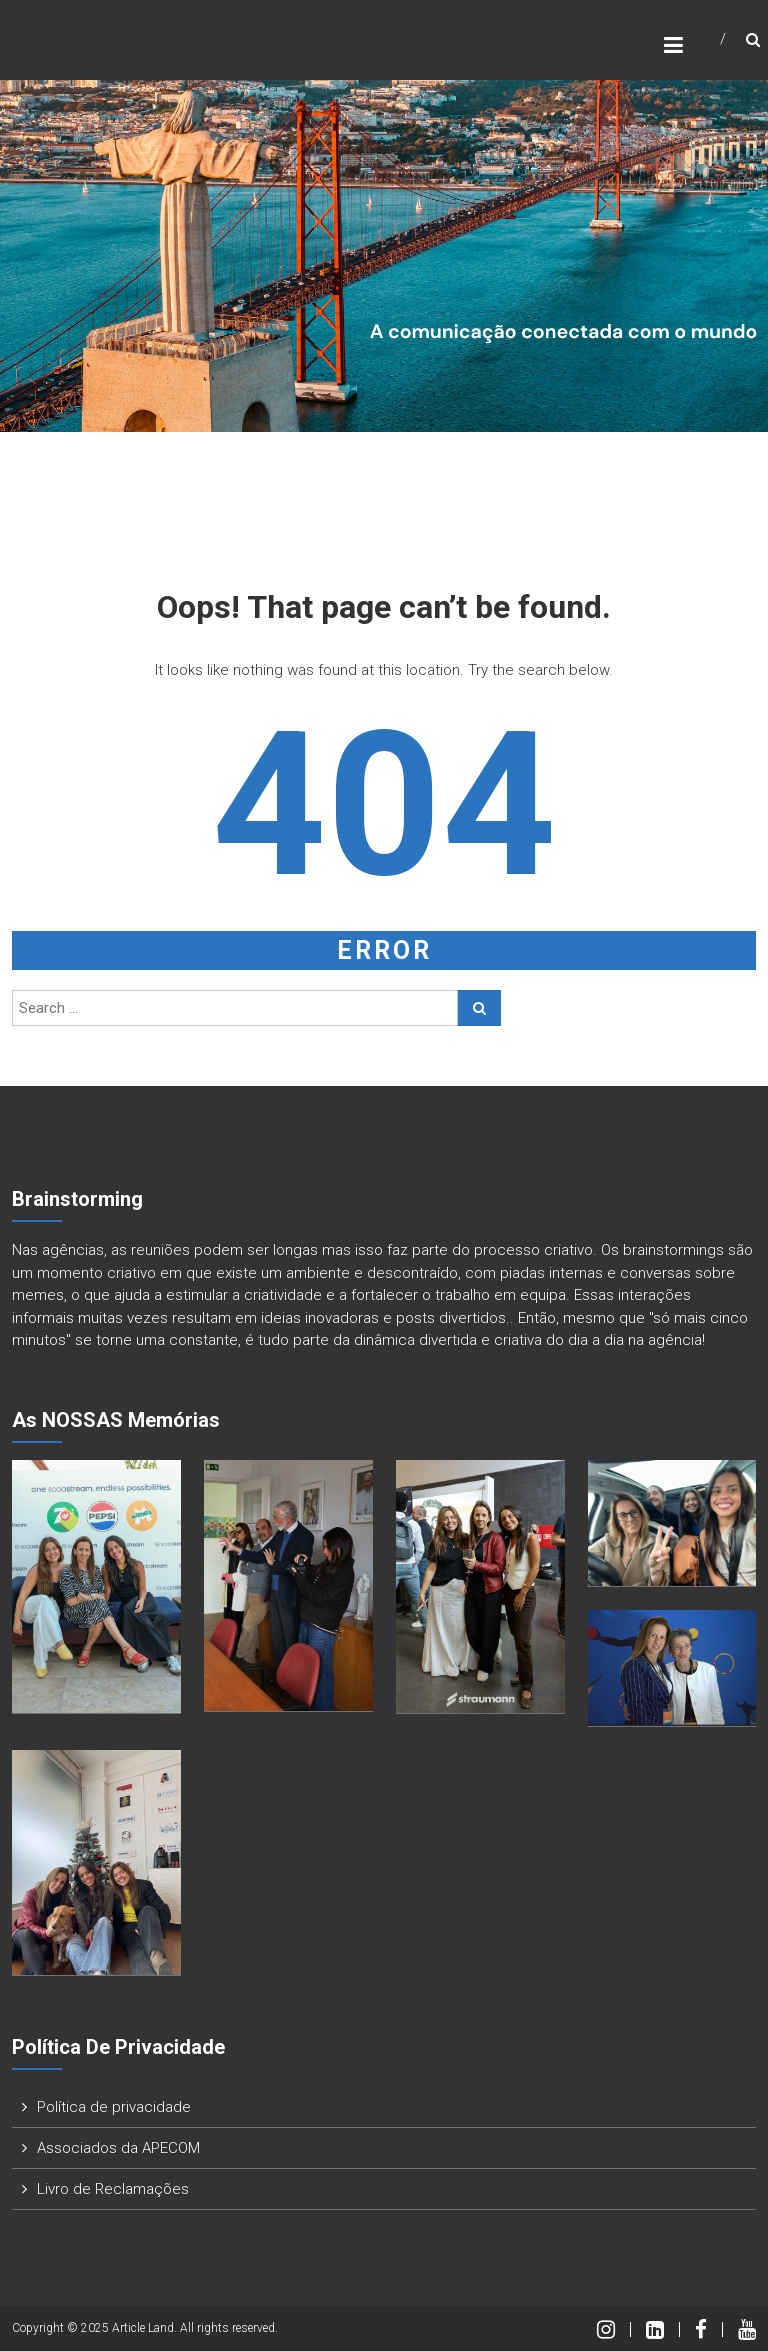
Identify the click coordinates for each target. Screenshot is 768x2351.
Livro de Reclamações (113, 2189)
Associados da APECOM (118, 2148)
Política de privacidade (114, 2107)
